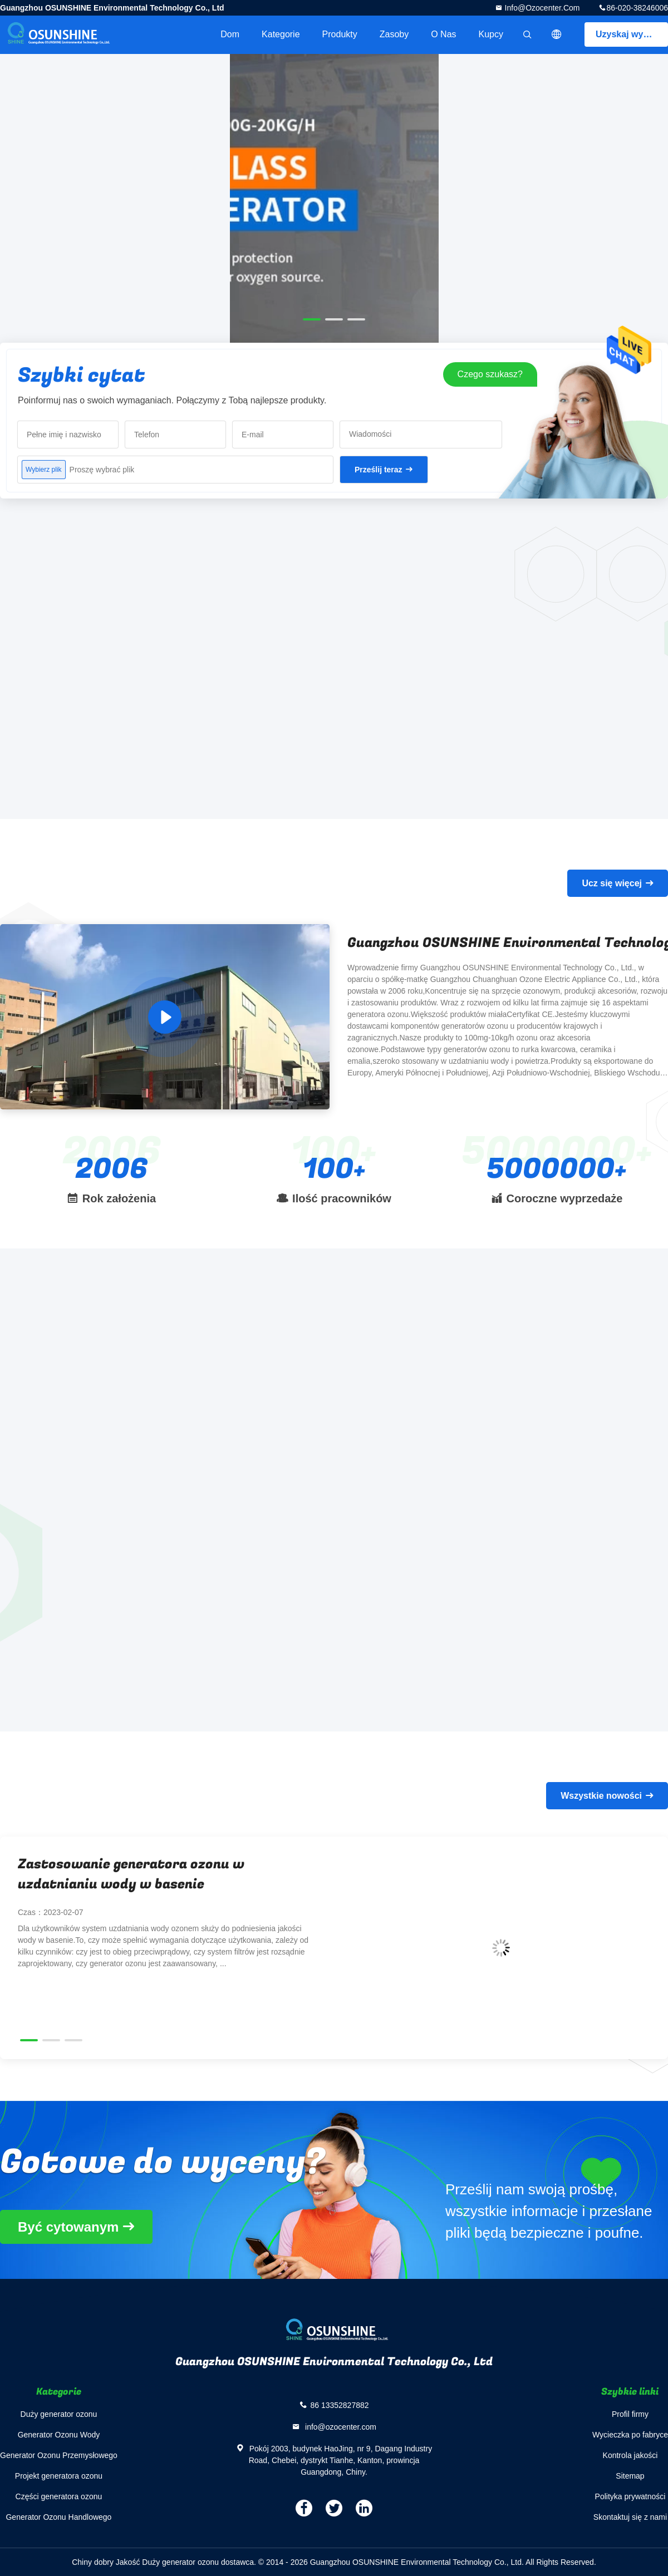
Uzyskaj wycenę (630, 34)
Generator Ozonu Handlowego (58, 2517)
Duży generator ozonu (59, 2414)
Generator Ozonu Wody (59, 2434)
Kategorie (281, 34)
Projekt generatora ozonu (58, 2475)
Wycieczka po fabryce (630, 2434)
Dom (229, 34)
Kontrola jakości (630, 2455)
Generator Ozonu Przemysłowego (58, 2455)
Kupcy (491, 34)
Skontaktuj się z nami (630, 2517)
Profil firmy (630, 2414)
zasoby (394, 34)
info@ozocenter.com (541, 7)
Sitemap (630, 2475)
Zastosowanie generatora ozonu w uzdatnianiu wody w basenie (131, 1874)
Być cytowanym (68, 2226)
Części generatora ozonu (59, 2496)
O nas (443, 34)
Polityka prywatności (630, 2496)
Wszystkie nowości (601, 1795)
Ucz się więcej (612, 883)
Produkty (339, 34)
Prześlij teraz (378, 469)
